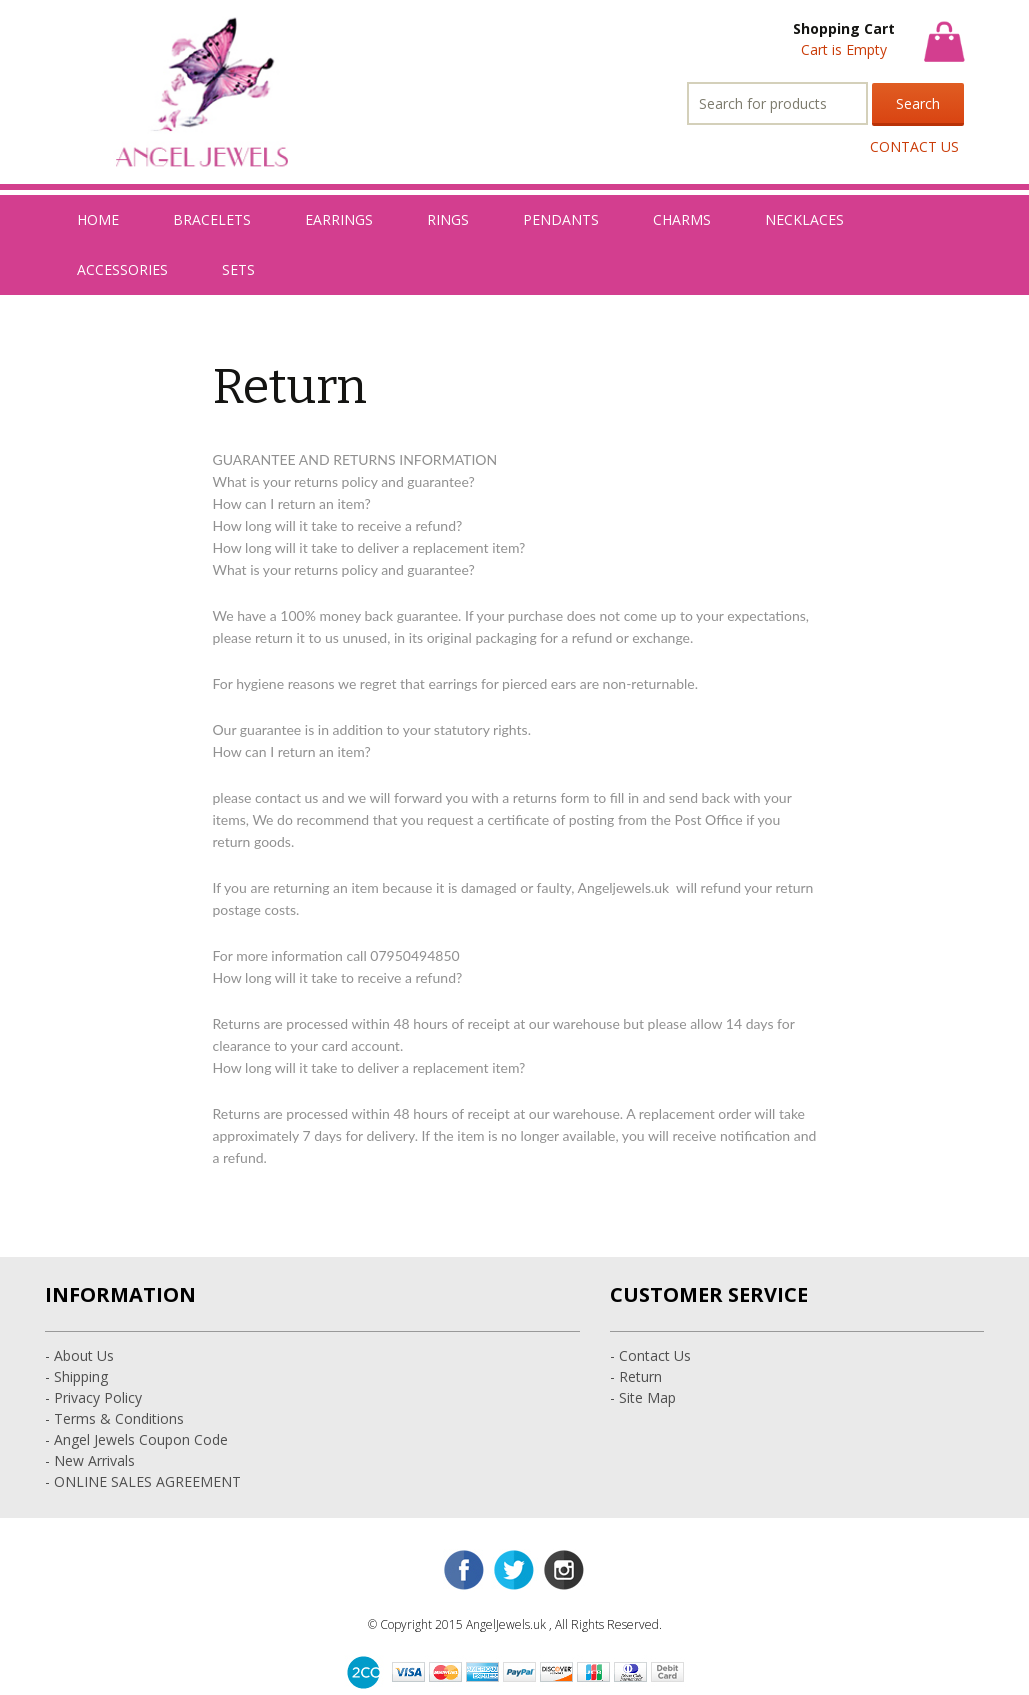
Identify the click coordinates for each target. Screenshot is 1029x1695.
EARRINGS (339, 219)
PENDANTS (561, 219)
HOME (98, 219)
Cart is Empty (844, 49)
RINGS (448, 219)
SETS (238, 269)
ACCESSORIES (122, 269)
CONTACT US (914, 146)
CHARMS (682, 219)
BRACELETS (212, 219)
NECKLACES (804, 219)
